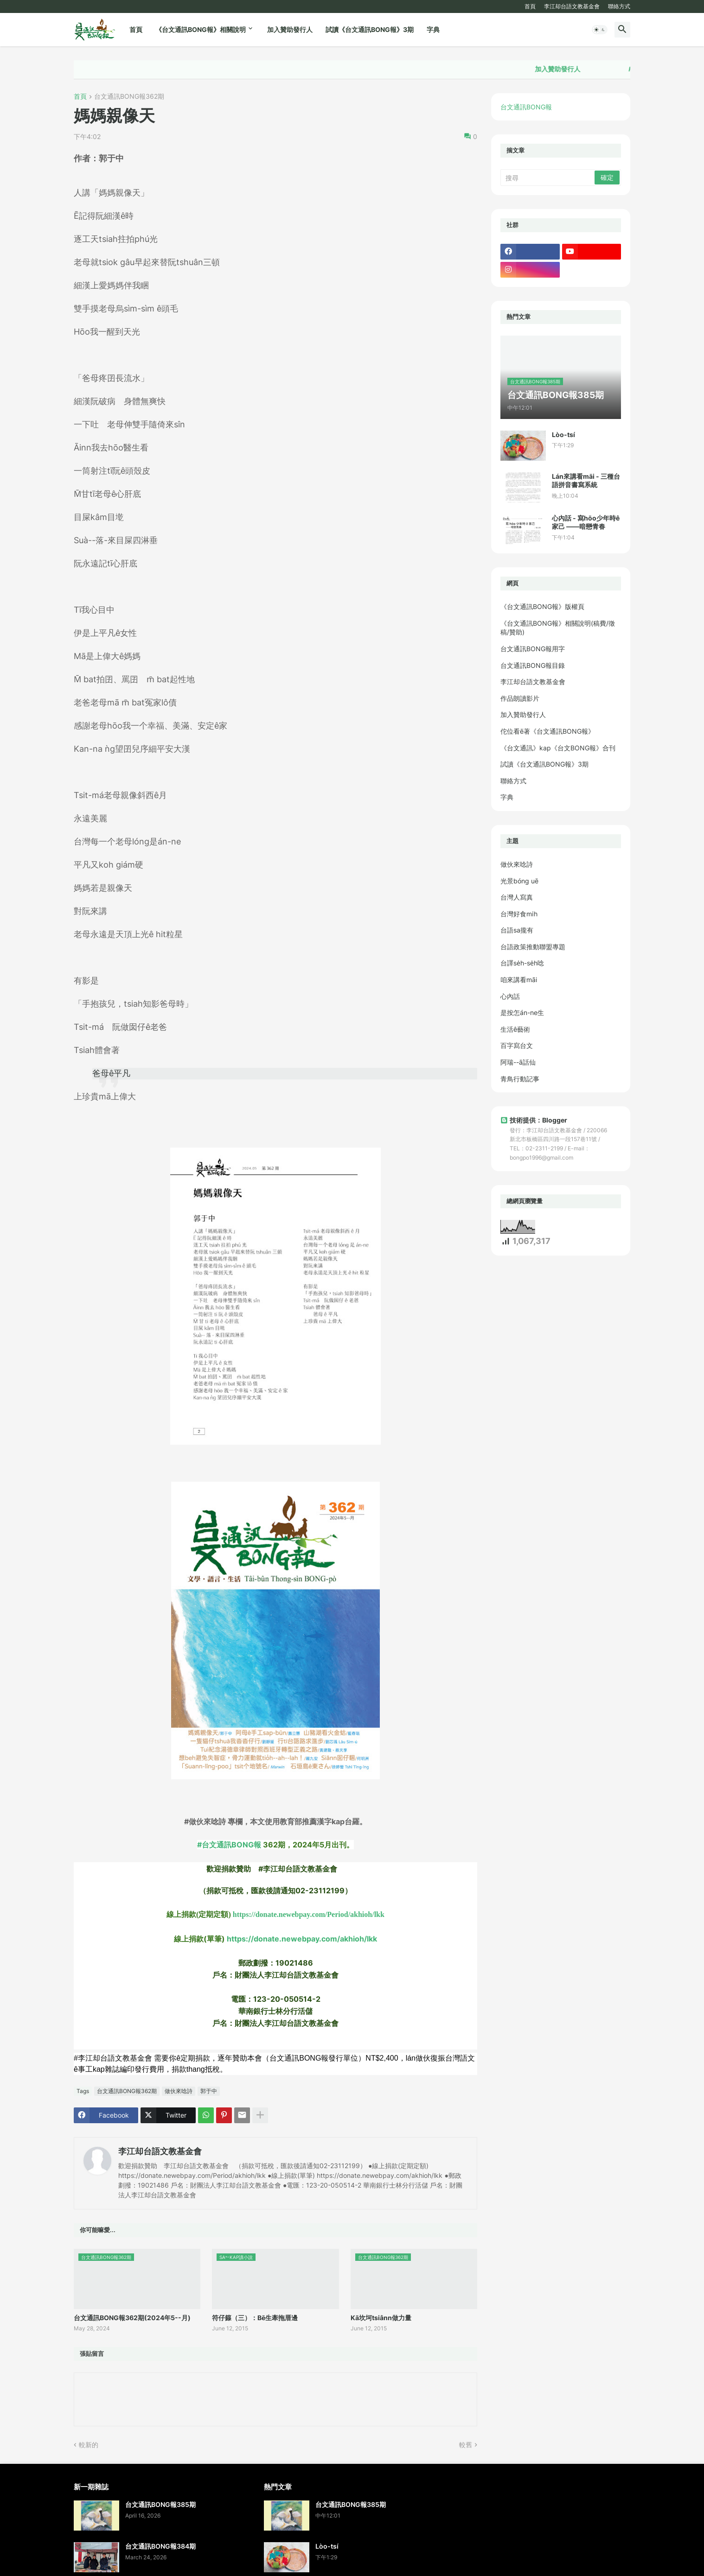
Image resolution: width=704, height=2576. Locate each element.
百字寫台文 (516, 1045)
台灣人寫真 (516, 897)
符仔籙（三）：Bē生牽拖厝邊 (255, 2318)
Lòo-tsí (563, 434)
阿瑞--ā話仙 (518, 1062)
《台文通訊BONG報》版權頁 (542, 606)
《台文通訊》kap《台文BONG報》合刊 (557, 748)
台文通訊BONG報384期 (160, 2546)
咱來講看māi (518, 979)
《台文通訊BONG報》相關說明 (200, 29)
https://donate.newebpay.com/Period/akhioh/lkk (308, 1914)
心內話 (510, 996)
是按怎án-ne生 (522, 1012)
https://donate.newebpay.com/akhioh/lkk (302, 1938)
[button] (600, 29)
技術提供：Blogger (533, 1120)
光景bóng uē (519, 881)
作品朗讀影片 (519, 698)
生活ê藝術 (515, 1029)
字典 (433, 29)
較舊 (465, 2445)
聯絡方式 (619, 6)
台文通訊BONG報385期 (160, 2504)
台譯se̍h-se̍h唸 (522, 963)
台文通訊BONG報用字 (532, 649)
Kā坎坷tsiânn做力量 (381, 2318)
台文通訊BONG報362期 (129, 96)
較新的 (88, 2445)
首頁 (530, 6)
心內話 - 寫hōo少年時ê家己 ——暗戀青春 (586, 522)
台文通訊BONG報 (526, 107)
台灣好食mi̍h (519, 914)
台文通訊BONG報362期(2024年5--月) (132, 2318)
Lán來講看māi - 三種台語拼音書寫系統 (586, 480)
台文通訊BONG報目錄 (532, 665)
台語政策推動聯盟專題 (532, 947)
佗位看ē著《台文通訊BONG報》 (547, 731)
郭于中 (208, 2090)
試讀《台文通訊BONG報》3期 (370, 29)
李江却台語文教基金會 (572, 6)
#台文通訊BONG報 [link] (229, 1844)
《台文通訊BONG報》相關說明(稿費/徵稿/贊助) (557, 627)
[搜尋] (548, 177)
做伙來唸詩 (178, 2090)
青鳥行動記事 (519, 1079)
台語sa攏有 (516, 930)
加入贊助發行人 (290, 29)
